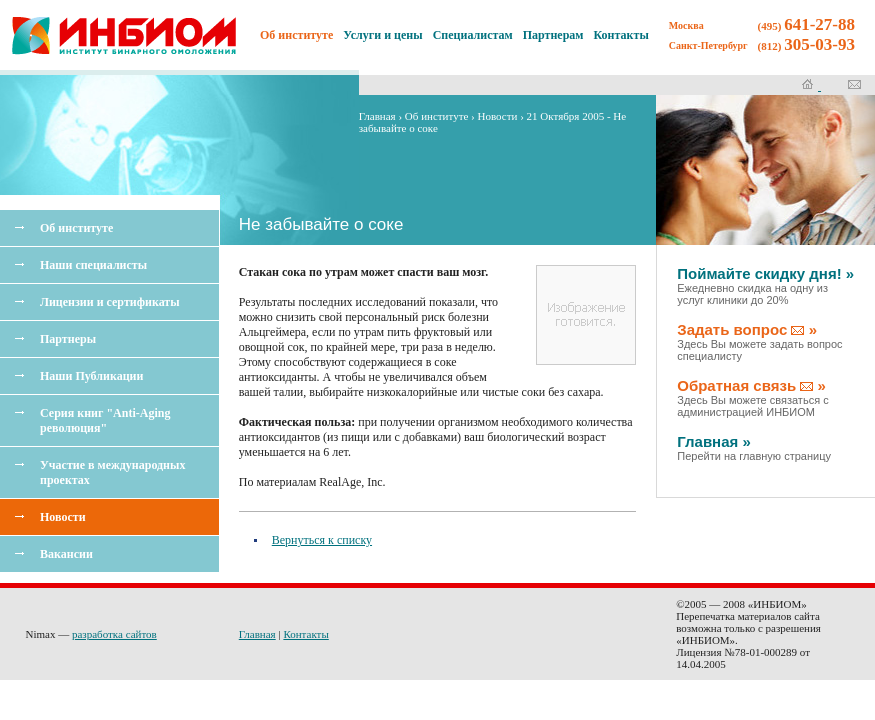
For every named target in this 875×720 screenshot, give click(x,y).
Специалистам (473, 35)
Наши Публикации (91, 376)
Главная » (754, 447)
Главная (377, 116)
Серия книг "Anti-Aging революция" (105, 420)
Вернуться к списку (322, 540)
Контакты (621, 35)
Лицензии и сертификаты (110, 302)
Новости (63, 517)
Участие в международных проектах (112, 472)
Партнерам (553, 35)
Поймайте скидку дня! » (765, 285)
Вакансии (66, 554)
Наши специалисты (93, 265)
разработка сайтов (114, 634)
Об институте (76, 228)
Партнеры (68, 339)
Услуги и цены (382, 35)
